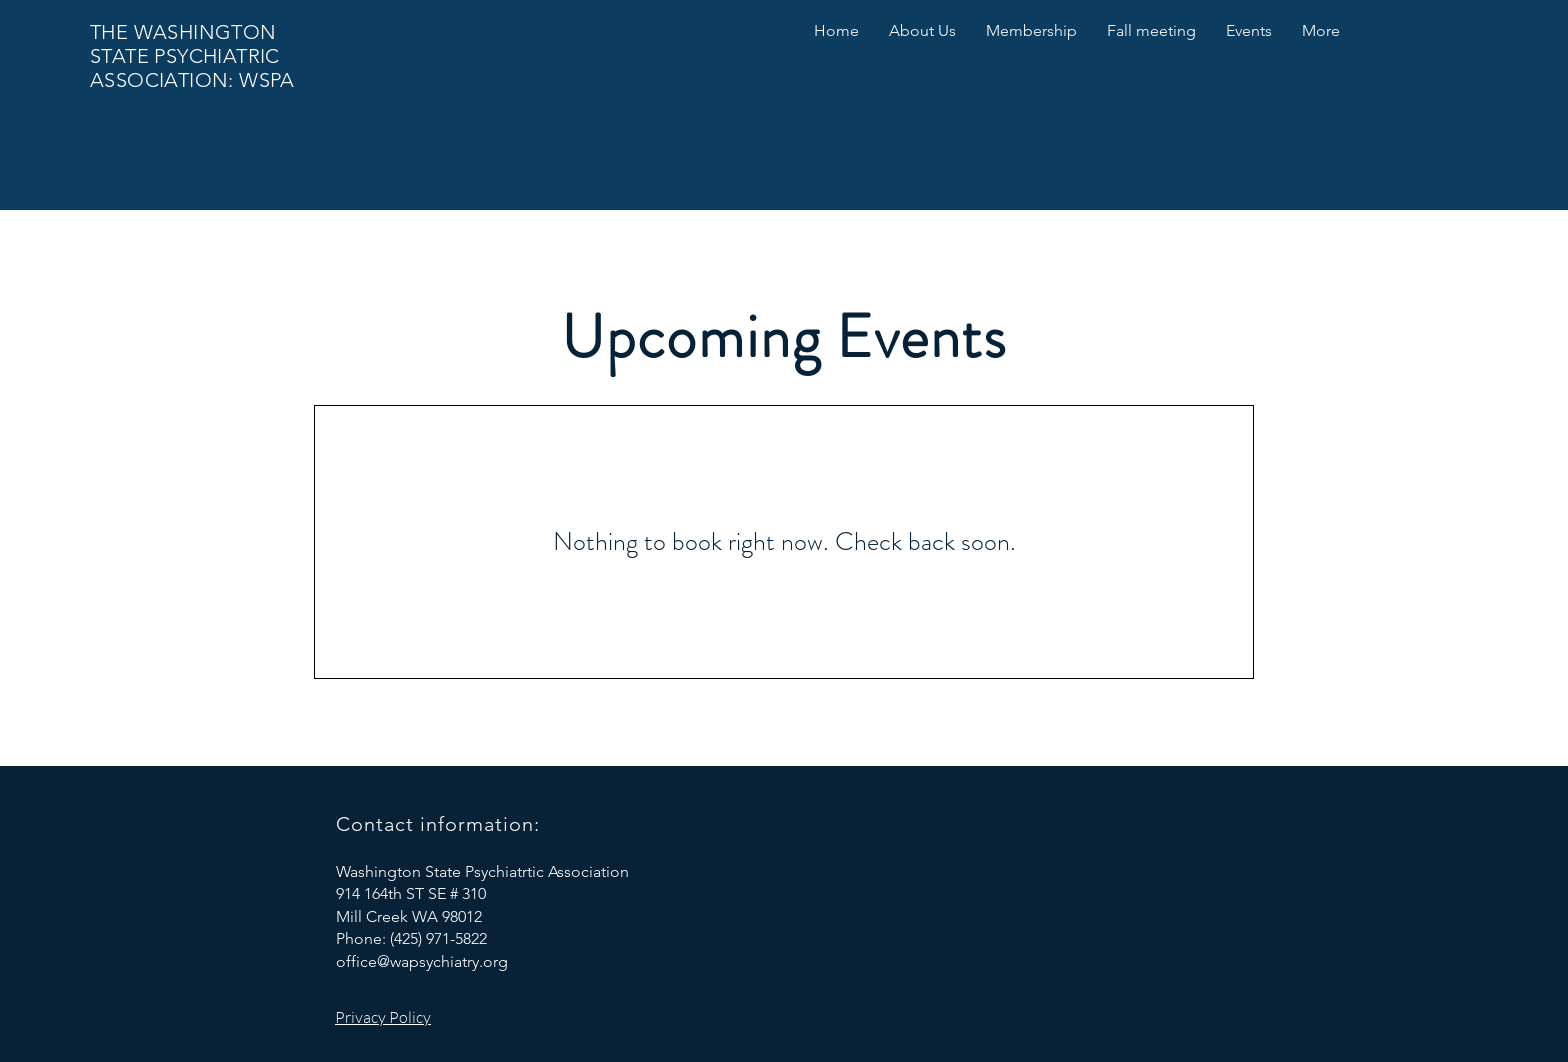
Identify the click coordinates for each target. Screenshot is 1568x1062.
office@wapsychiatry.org (422, 961)
